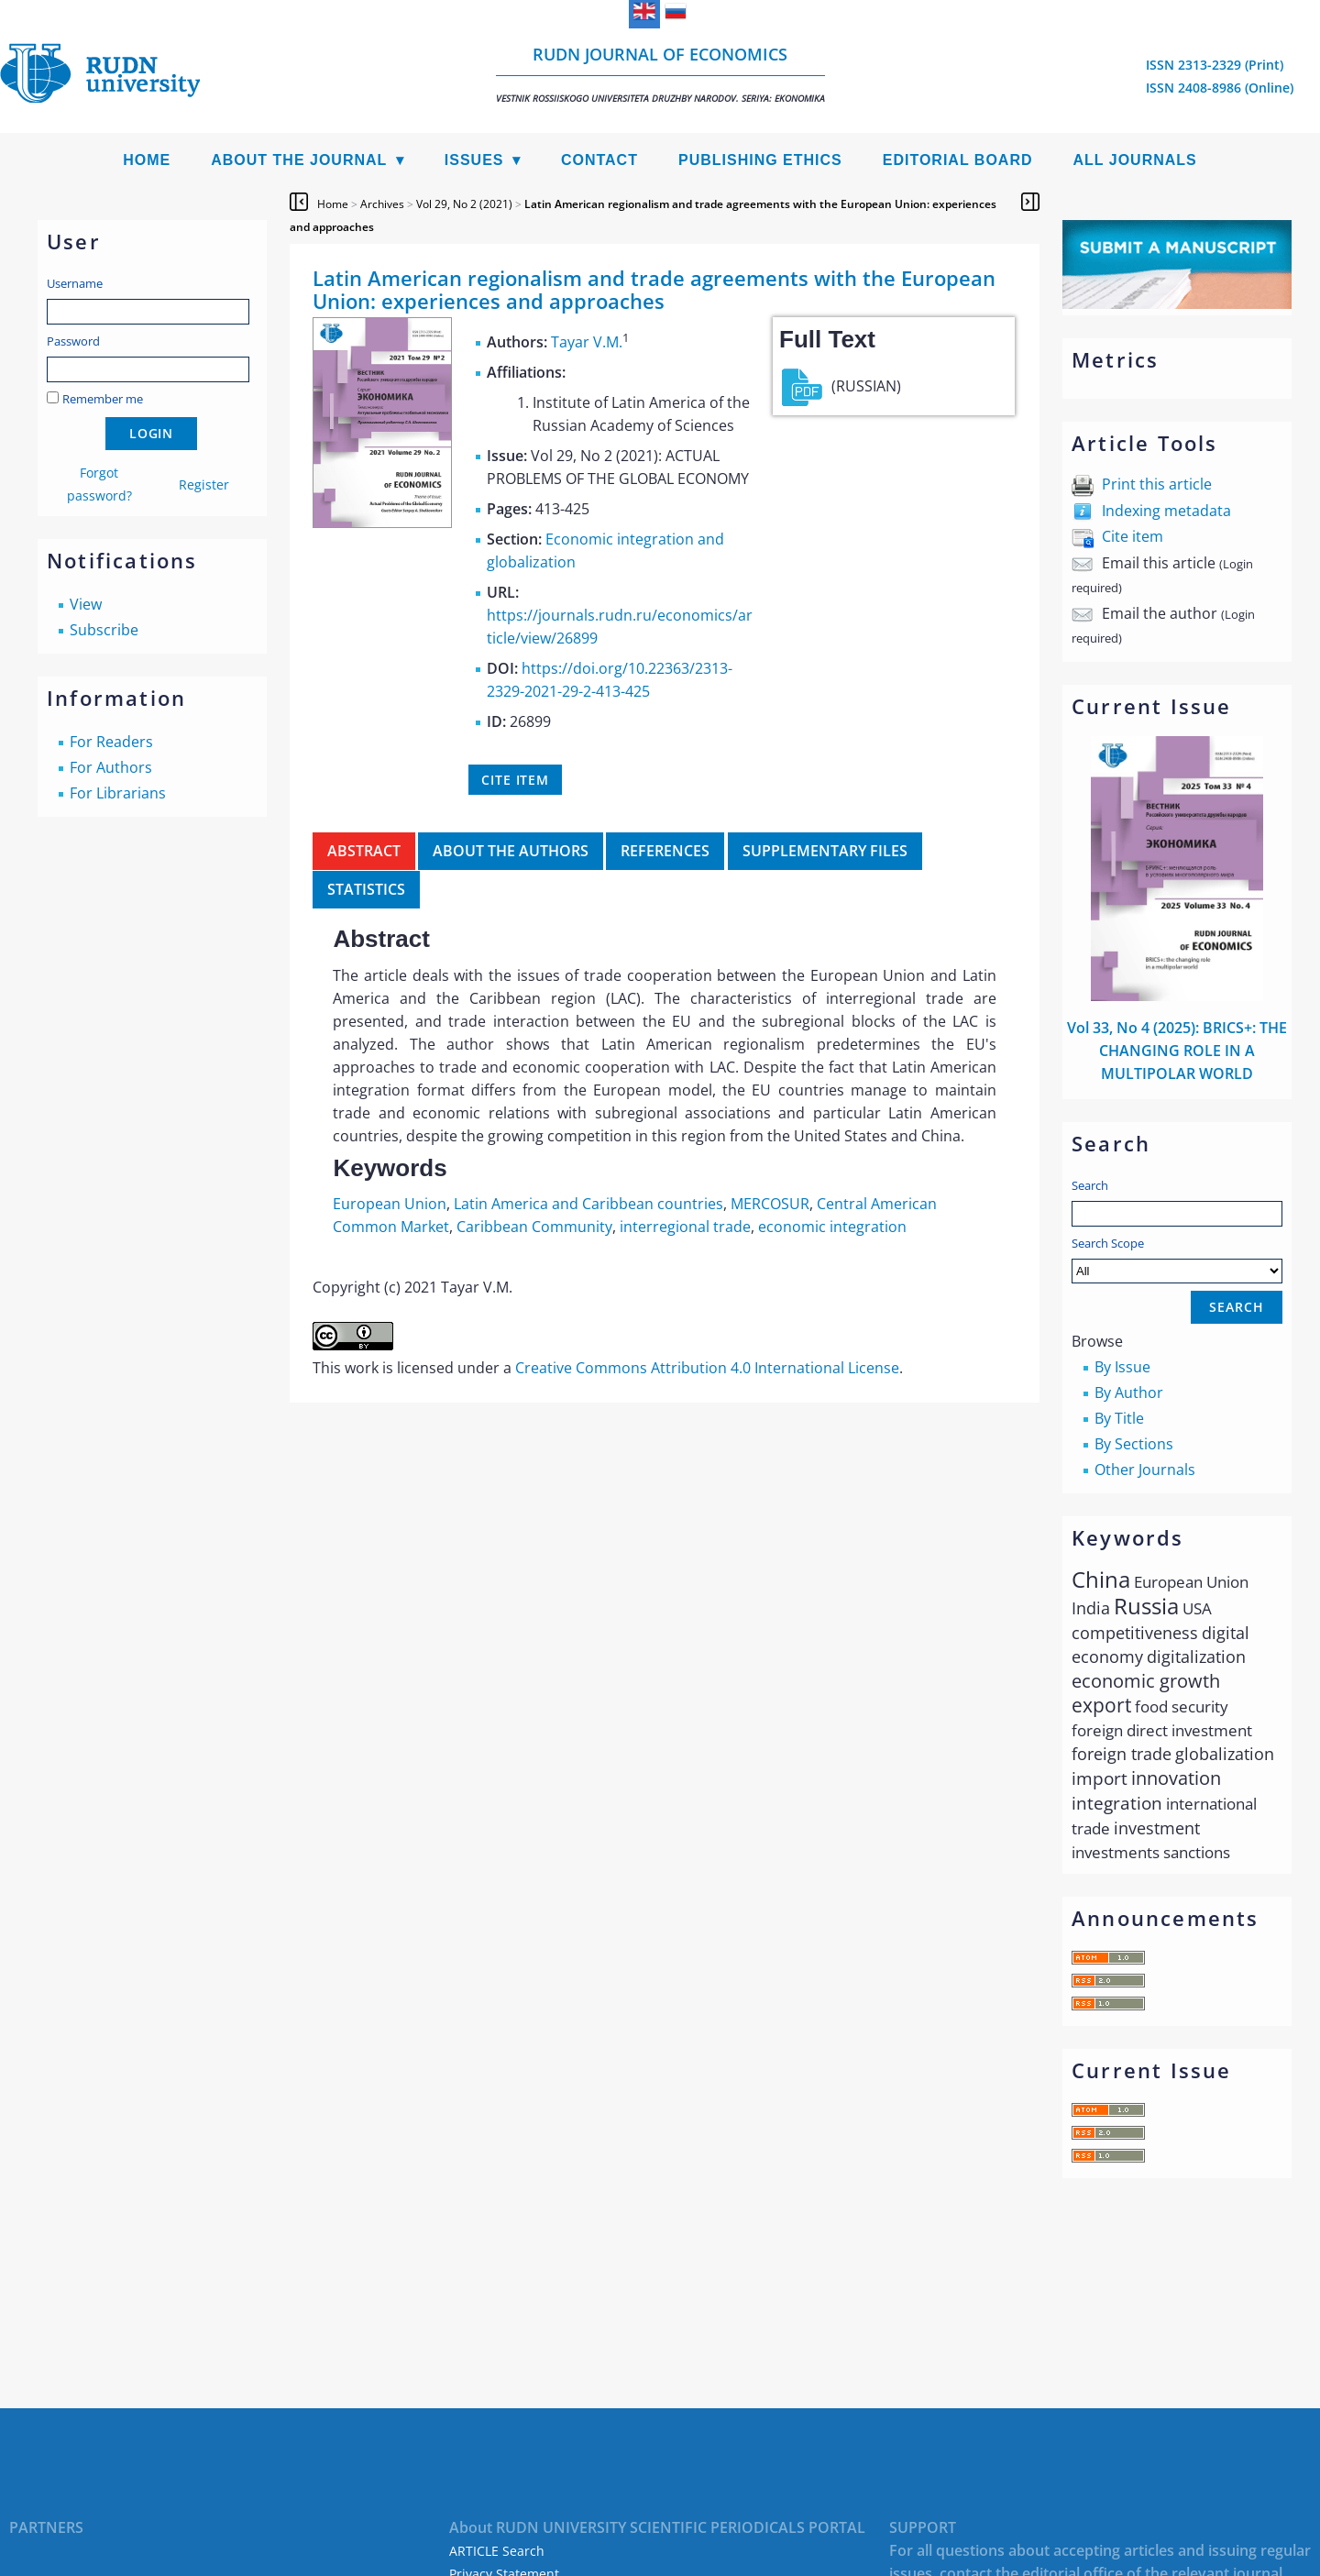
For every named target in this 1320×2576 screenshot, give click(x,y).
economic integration (832, 1226)
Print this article (1157, 484)
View (86, 604)
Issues (474, 160)
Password (73, 341)
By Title (1119, 1418)
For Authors (111, 767)
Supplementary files (825, 851)
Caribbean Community (534, 1226)
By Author (1128, 1392)
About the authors (510, 851)
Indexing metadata (1166, 511)
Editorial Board (958, 160)
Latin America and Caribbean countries (588, 1204)
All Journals (1135, 160)
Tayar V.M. (586, 342)
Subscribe (104, 630)
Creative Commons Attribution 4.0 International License (707, 1368)
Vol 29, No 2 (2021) (464, 204)
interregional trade (685, 1226)
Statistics (366, 889)
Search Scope (1177, 1259)
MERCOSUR (770, 1204)
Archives (382, 204)
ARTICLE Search (496, 2550)
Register (204, 484)
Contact (599, 160)
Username (75, 283)
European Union (389, 1204)
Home (146, 160)
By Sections (1133, 1444)
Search (1090, 1185)
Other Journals (1144, 1469)
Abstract (364, 851)
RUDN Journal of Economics (660, 74)
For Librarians (118, 793)
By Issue (1122, 1367)
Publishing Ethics (760, 160)
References (665, 851)
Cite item (1132, 536)
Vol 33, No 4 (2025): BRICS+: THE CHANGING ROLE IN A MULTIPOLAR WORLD (1177, 1051)
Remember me (102, 399)
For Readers (111, 742)
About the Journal (299, 160)
